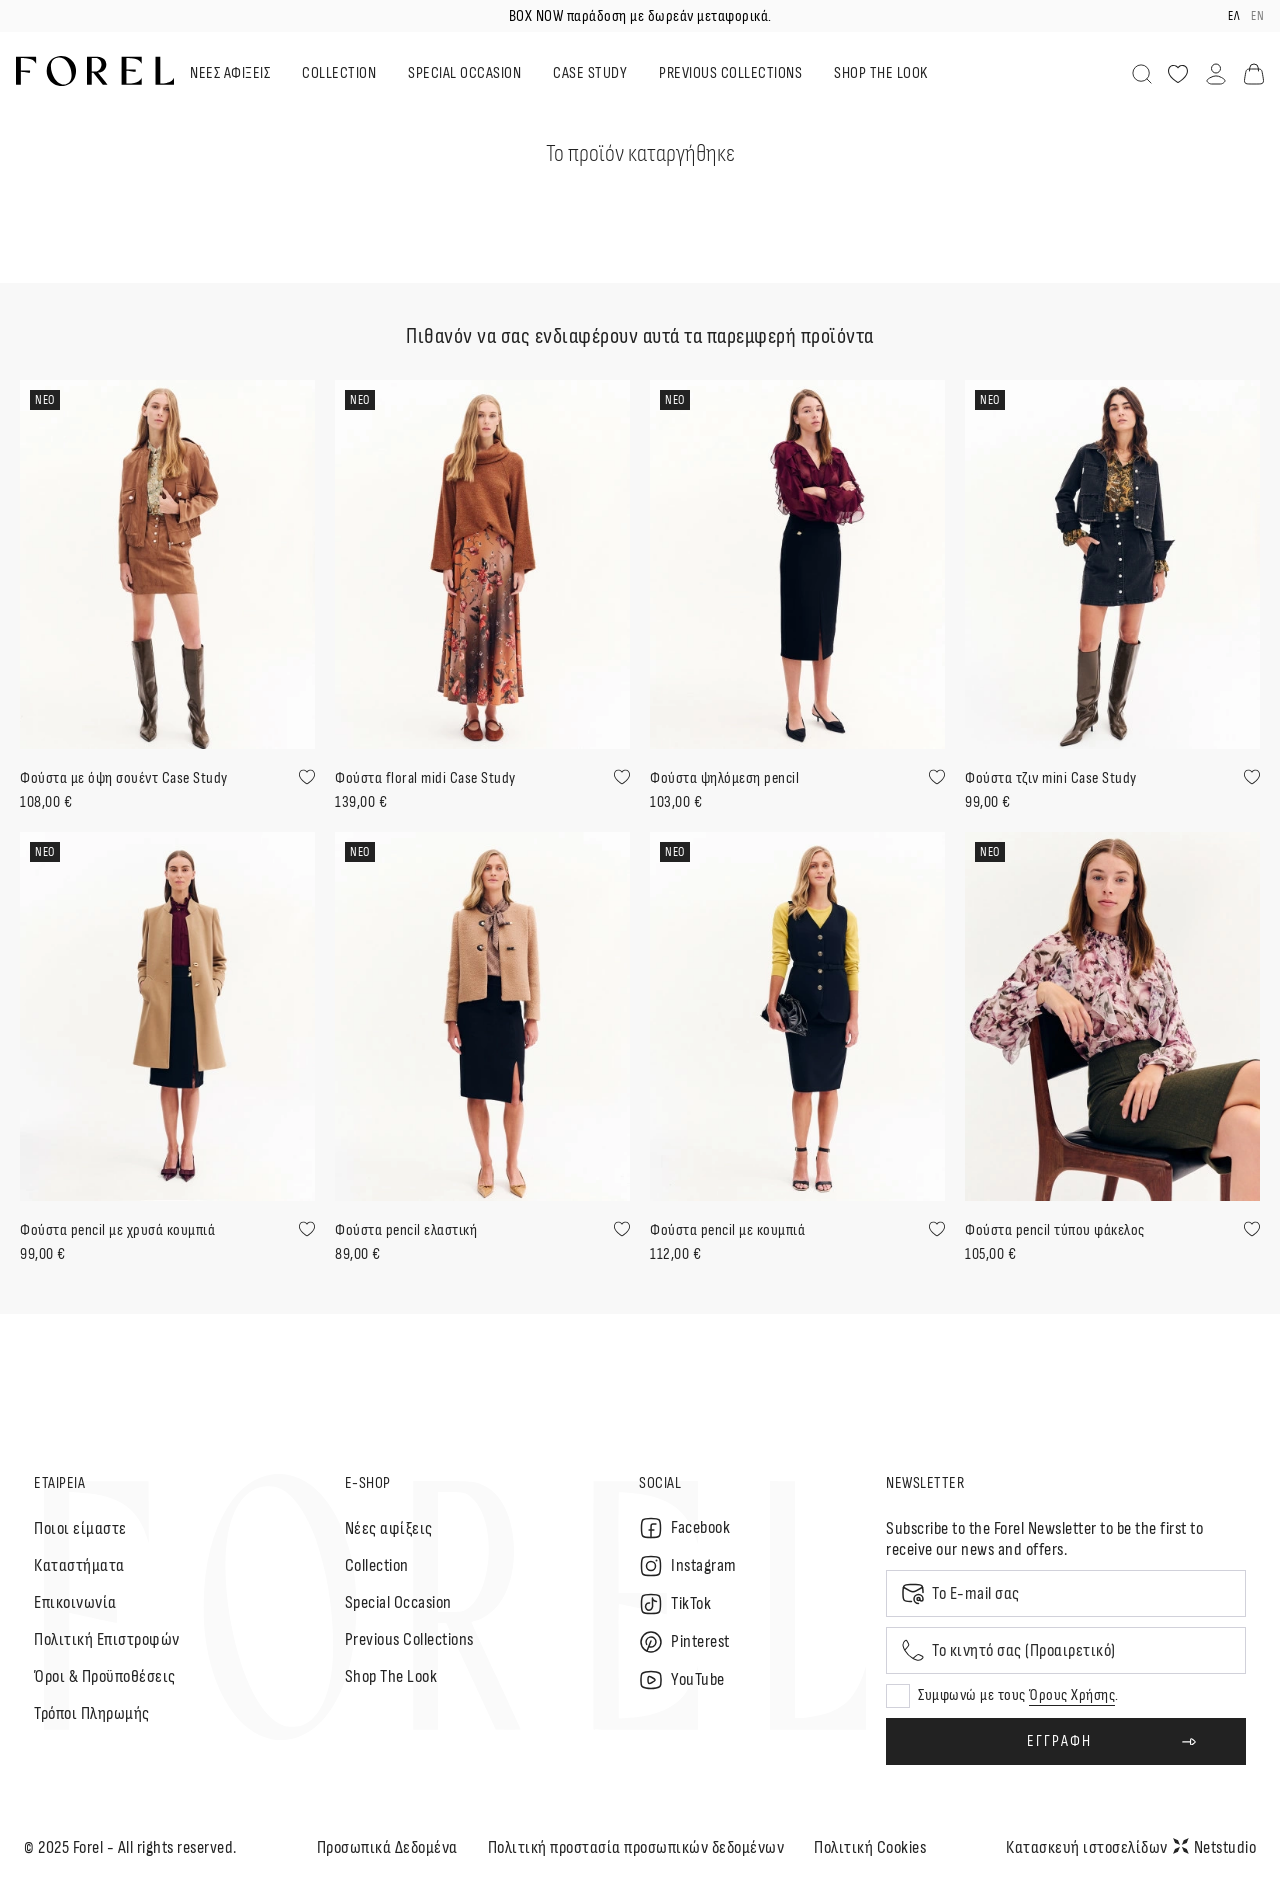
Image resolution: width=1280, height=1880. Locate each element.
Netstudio (1215, 1847)
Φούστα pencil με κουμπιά (727, 1230)
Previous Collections (409, 1639)
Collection (377, 1565)
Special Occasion (398, 1602)
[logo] (95, 71)
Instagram (688, 1566)
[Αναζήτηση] (1142, 74)
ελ (1233, 16)
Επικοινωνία (75, 1602)
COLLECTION (339, 73)
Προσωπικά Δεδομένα (387, 1847)
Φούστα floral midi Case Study (425, 778)
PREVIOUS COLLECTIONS (730, 73)
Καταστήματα (79, 1565)
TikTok (675, 1604)
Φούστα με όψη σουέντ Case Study (124, 778)
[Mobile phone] (1066, 1650)
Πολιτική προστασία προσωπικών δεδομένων (636, 1847)
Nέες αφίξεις (389, 1528)
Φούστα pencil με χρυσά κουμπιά (117, 1230)
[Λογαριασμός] (1216, 74)
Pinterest (684, 1642)
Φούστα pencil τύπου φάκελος (1055, 1230)
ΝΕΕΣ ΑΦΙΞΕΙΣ (230, 73)
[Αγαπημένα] (1178, 74)
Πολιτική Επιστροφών (107, 1639)
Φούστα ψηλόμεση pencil (724, 778)
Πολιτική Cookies (870, 1847)
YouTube (682, 1680)
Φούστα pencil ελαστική (406, 1230)
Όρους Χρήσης (1072, 1695)
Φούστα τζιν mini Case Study (1051, 778)
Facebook (684, 1528)
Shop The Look (391, 1676)
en (1257, 16)
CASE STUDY (590, 73)
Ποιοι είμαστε (80, 1528)
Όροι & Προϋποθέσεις (105, 1676)
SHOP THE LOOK (881, 73)
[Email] (1066, 1593)
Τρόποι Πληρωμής (92, 1713)
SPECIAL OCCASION (464, 73)
